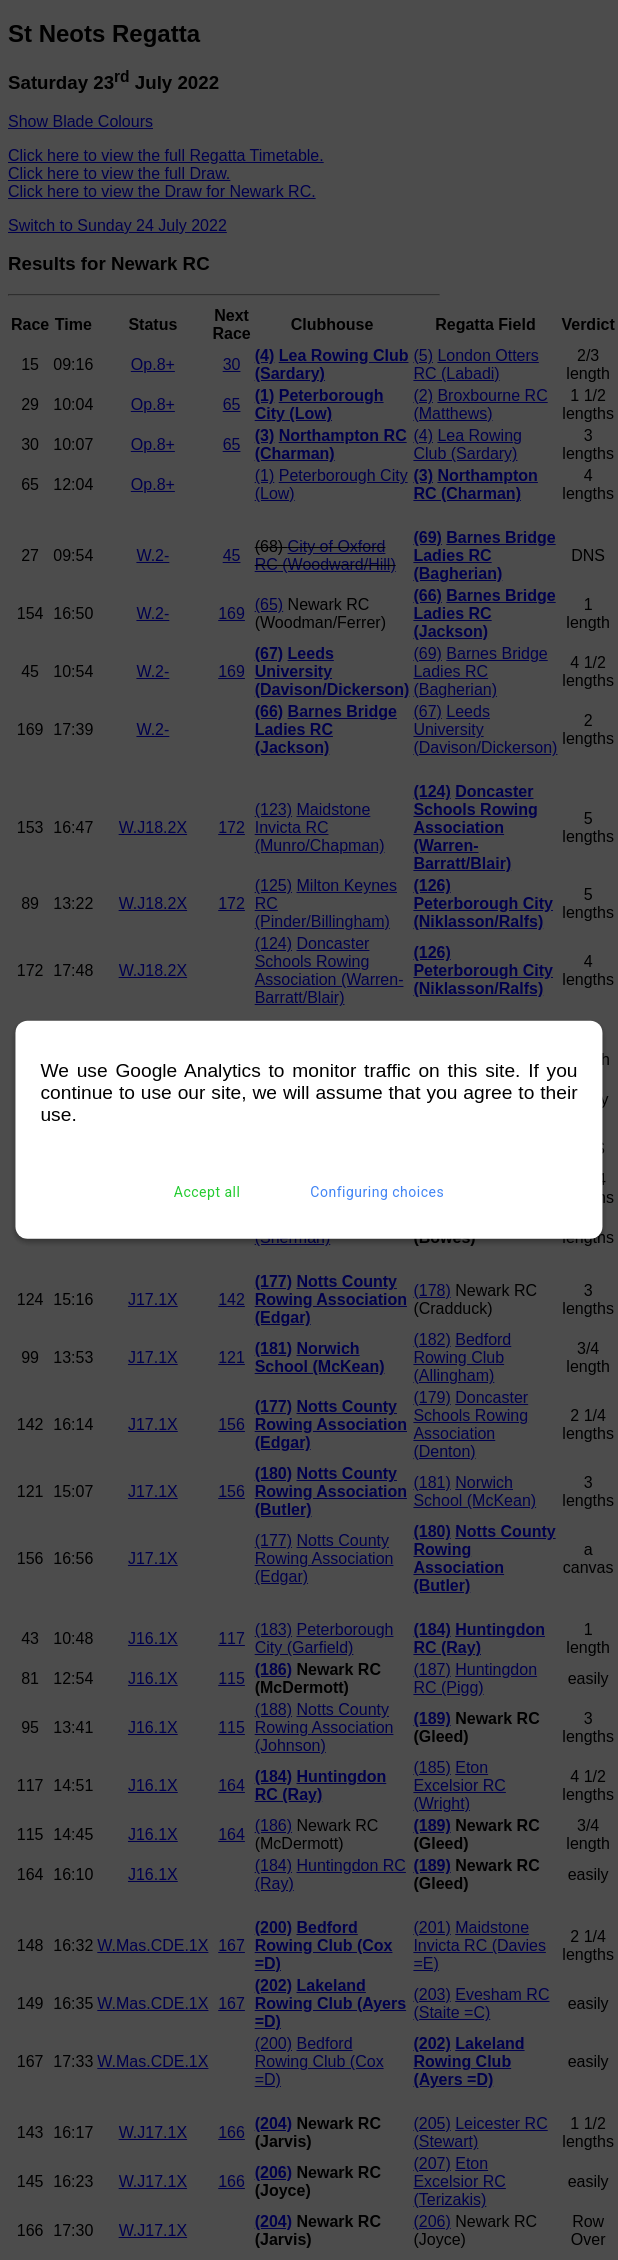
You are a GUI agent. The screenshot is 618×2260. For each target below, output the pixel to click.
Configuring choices (377, 1192)
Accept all (207, 1192)
